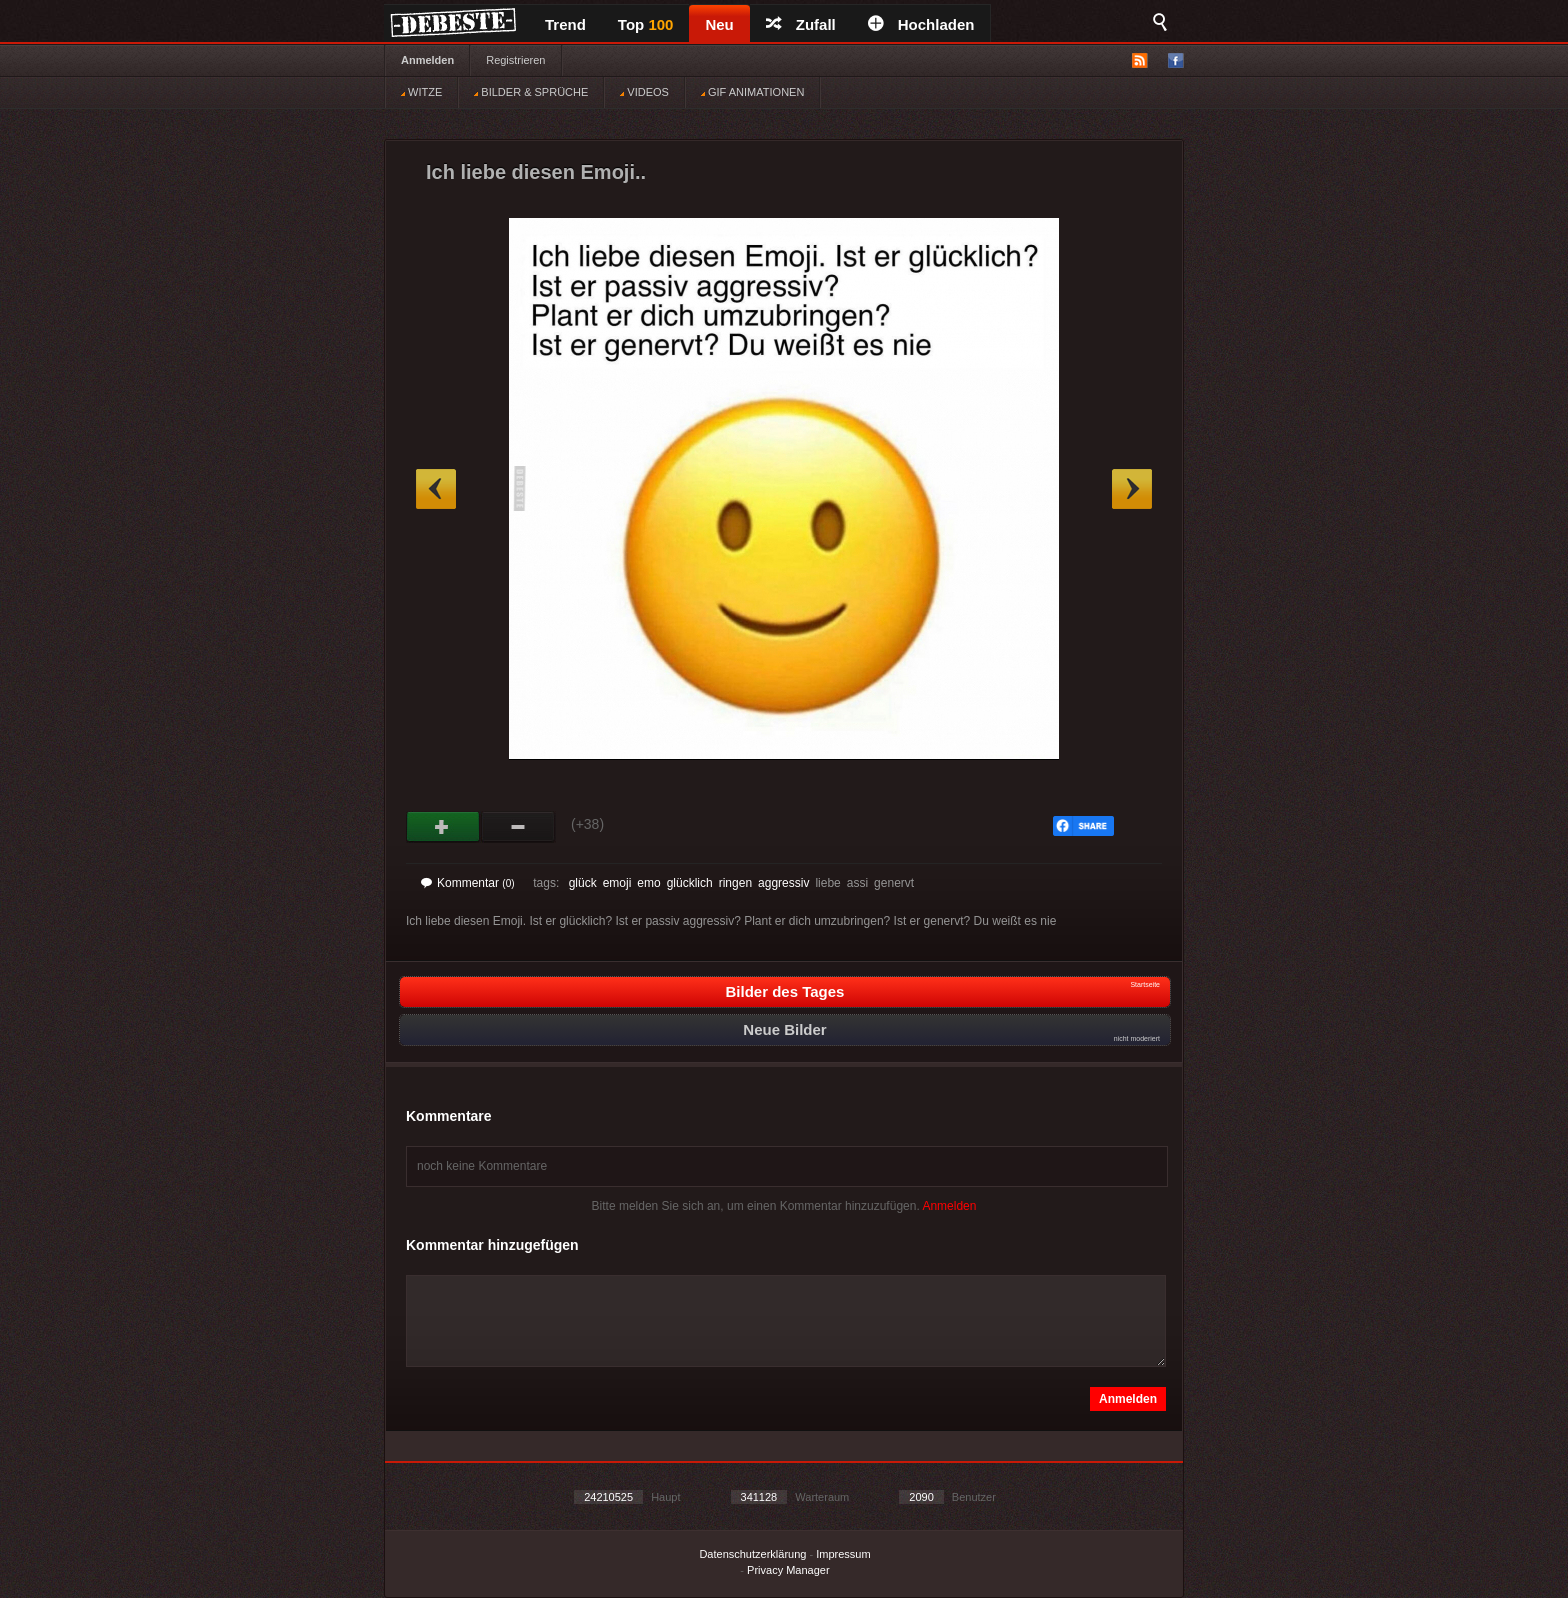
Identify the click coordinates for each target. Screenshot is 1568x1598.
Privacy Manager (788, 1570)
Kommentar (468, 883)
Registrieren (515, 60)
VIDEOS (644, 92)
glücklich (690, 883)
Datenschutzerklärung (752, 1554)
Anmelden (427, 60)
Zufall (801, 24)
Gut (443, 827)
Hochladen (921, 24)
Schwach (518, 827)
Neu (719, 24)
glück (583, 883)
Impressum (843, 1554)
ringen (735, 883)
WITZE (421, 92)
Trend (565, 24)
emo (648, 883)
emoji (617, 883)
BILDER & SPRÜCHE (531, 92)
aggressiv (783, 883)
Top (646, 24)
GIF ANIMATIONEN (752, 92)
